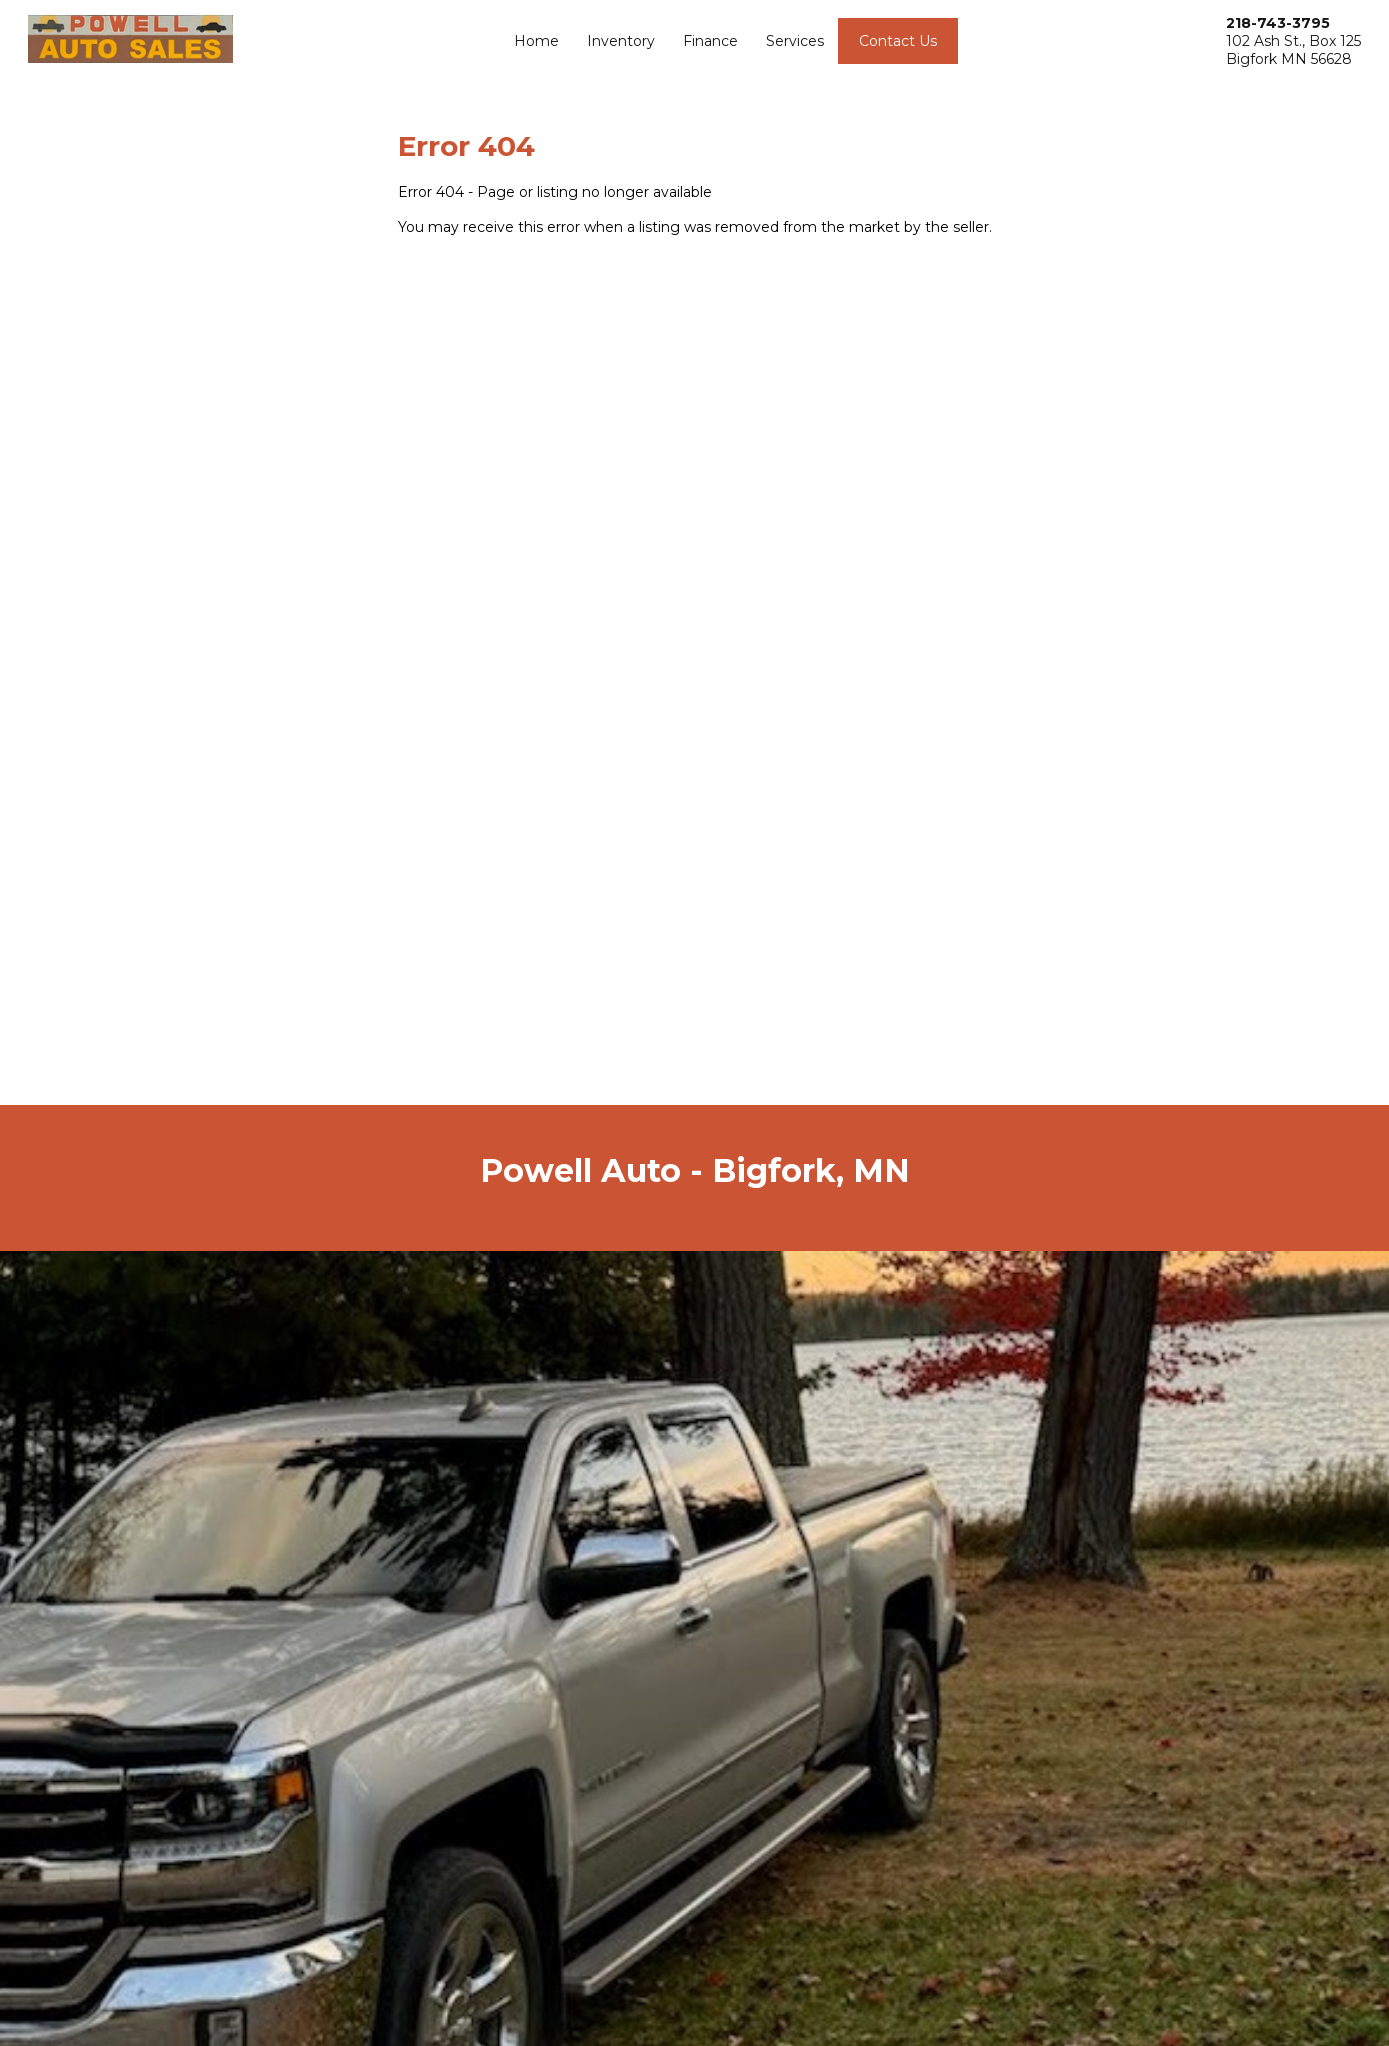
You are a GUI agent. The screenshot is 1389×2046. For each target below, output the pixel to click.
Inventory (621, 41)
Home (536, 41)
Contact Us (898, 41)
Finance (710, 41)
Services (795, 41)
